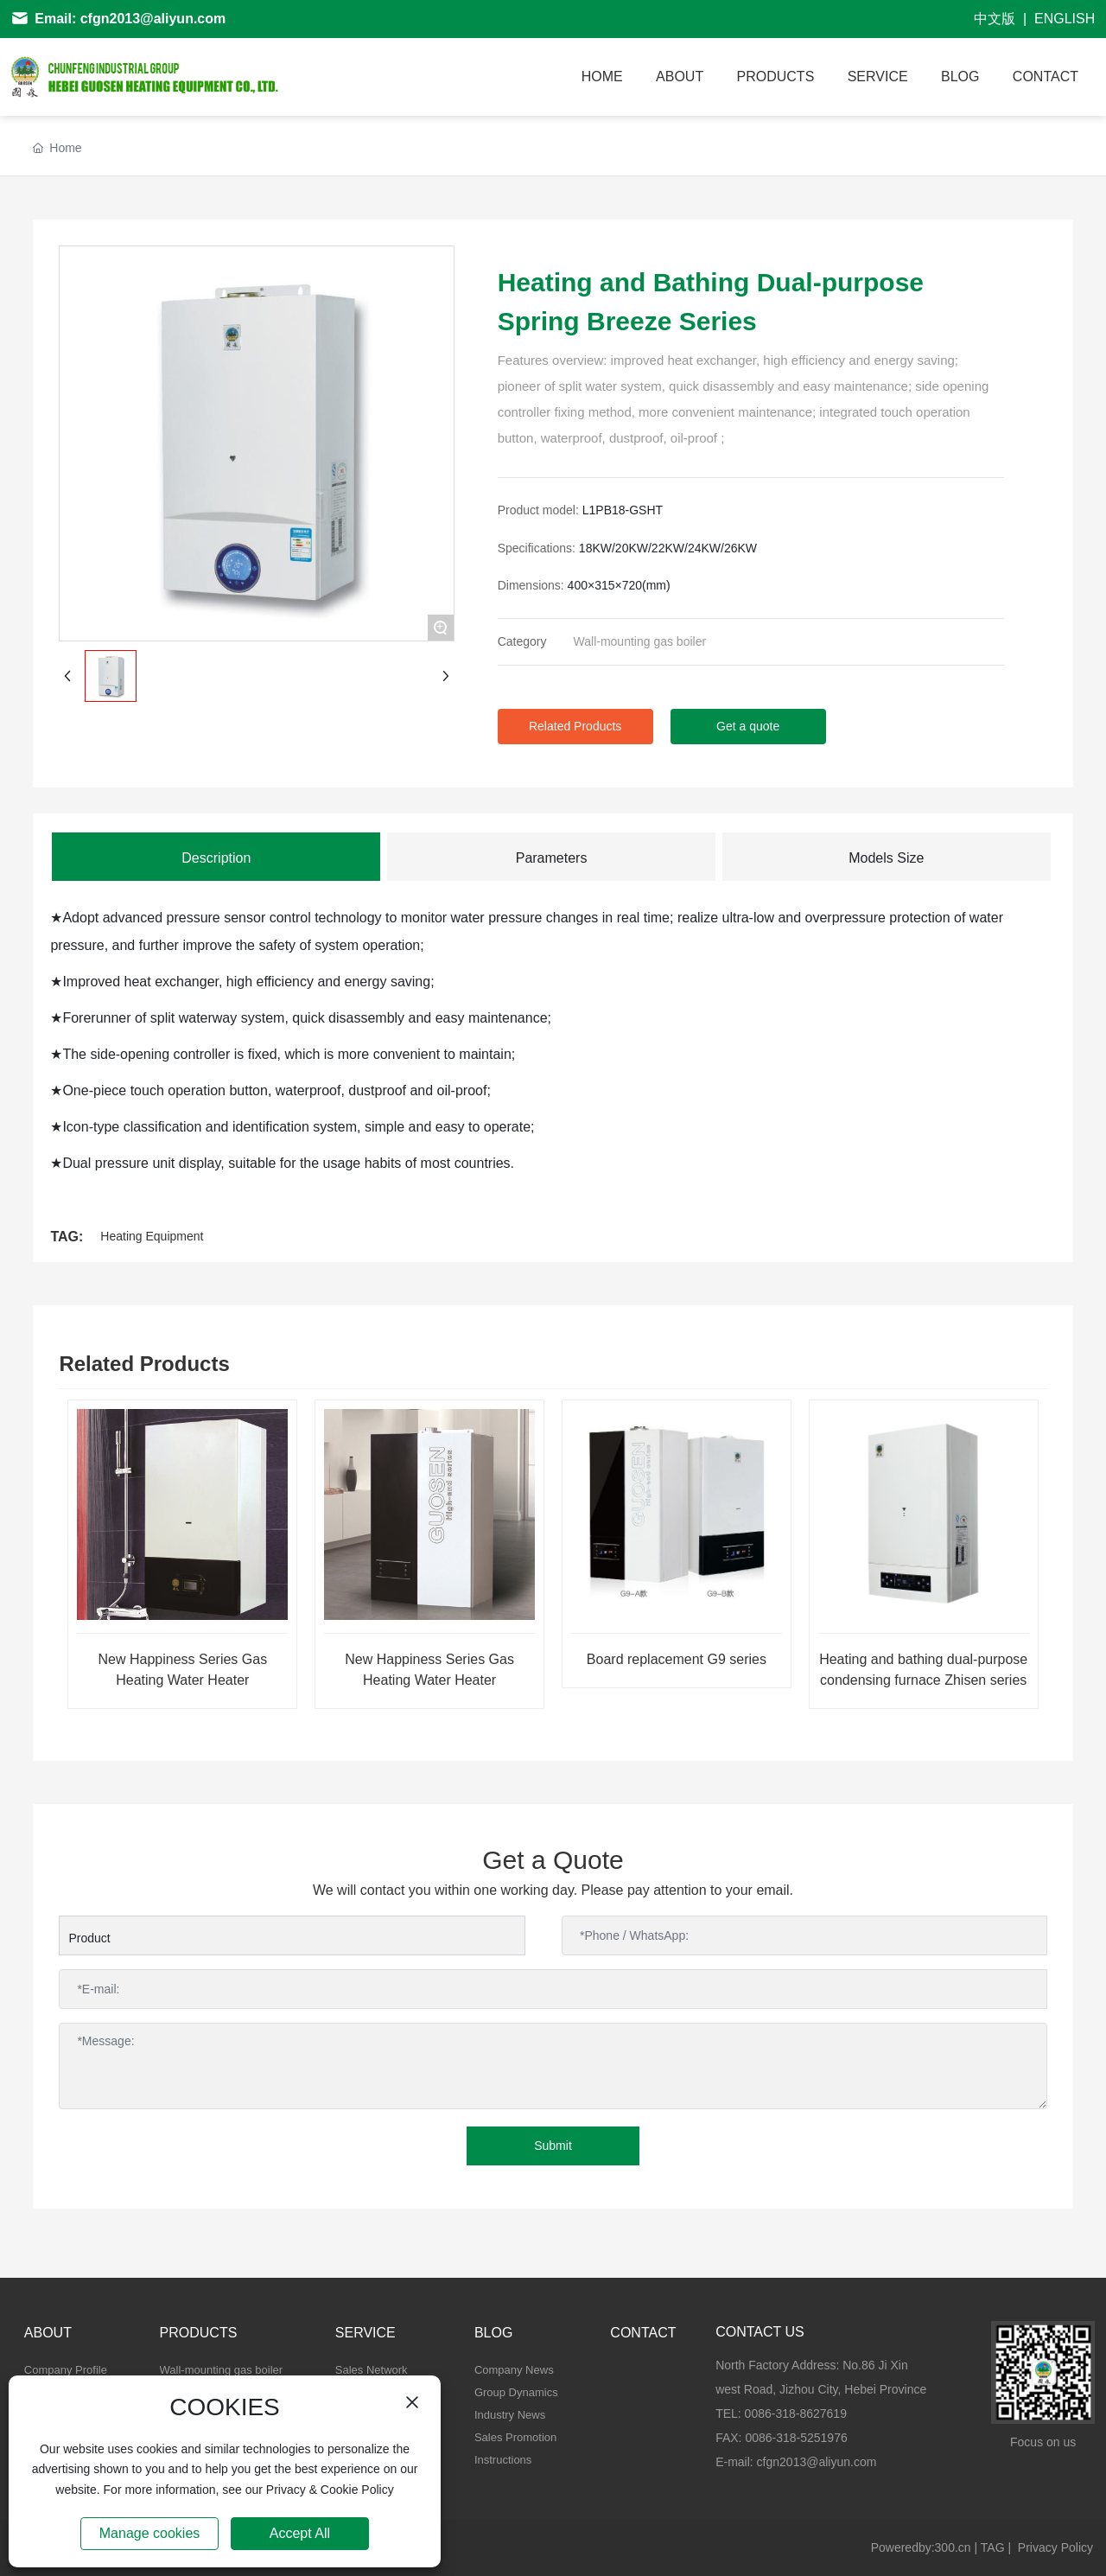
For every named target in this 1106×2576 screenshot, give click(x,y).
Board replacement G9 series (676, 1659)
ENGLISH (1064, 18)
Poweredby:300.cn (921, 2547)
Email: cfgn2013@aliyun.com (118, 18)
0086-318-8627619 (796, 2413)
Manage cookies (149, 2533)
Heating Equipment (151, 1236)
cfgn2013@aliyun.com (817, 2462)
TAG (993, 2547)
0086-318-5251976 (796, 2438)
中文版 (994, 18)
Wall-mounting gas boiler (640, 641)
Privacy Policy (1055, 2547)
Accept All (300, 2533)
